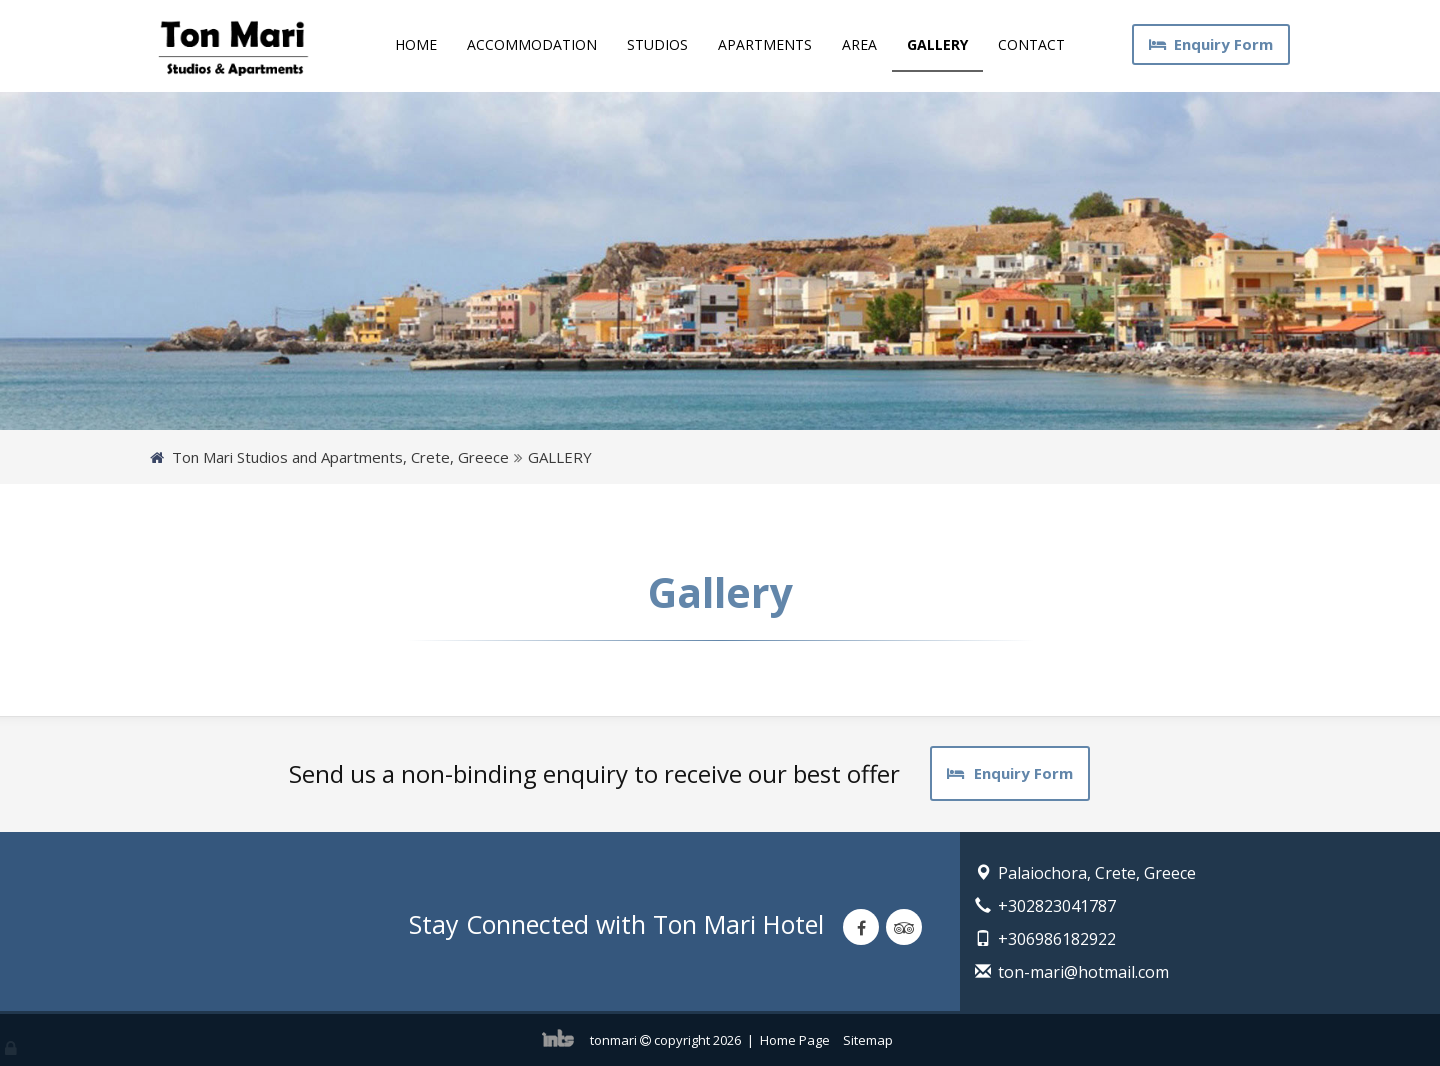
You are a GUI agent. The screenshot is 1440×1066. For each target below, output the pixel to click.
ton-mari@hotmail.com (1083, 972)
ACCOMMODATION (532, 44)
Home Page (795, 1040)
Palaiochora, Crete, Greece (1097, 873)
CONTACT (1031, 44)
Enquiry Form (1211, 44)
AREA (859, 44)
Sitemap (868, 1040)
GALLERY (937, 44)
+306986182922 (1057, 939)
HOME (416, 44)
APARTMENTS (765, 44)
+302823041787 (1057, 906)
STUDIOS (657, 44)
